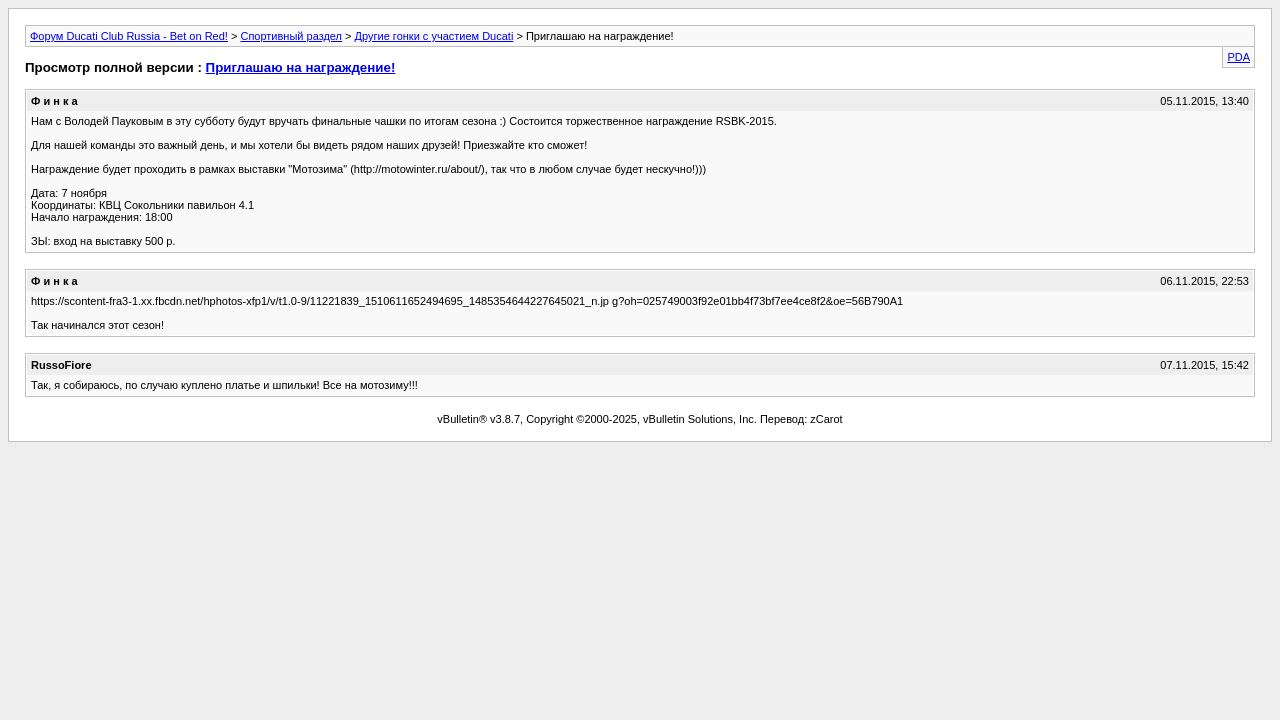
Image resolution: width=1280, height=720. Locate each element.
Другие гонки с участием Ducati (434, 36)
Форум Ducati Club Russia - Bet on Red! (129, 36)
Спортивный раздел (291, 36)
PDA (1238, 57)
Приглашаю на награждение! (301, 67)
